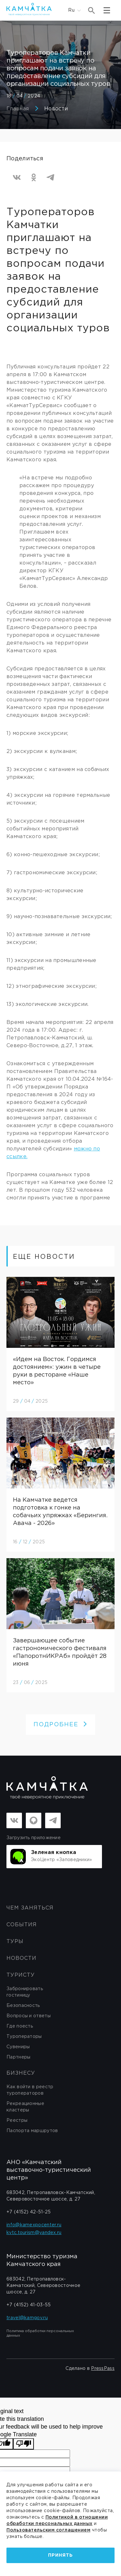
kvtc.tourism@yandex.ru (34, 2233)
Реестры (16, 2120)
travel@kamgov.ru (27, 2318)
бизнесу (20, 2073)
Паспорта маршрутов (32, 2131)
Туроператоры (24, 2037)
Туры (15, 1941)
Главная (17, 108)
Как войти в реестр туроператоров (29, 2090)
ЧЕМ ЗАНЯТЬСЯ (30, 1908)
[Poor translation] (23, 2444)
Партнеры (18, 2057)
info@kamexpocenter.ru (33, 2225)
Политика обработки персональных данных (40, 2333)
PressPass (103, 2369)
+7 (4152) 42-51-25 (28, 2212)
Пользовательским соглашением (48, 2530)
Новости (56, 108)
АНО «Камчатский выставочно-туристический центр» (48, 2170)
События (21, 1924)
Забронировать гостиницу (24, 1992)
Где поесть (19, 2026)
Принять (60, 2555)
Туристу (20, 1975)
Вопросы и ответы (28, 2016)
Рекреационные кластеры (25, 2107)
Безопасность (23, 2006)
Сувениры (18, 2047)
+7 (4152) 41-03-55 (28, 2305)
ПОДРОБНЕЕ (60, 1724)
